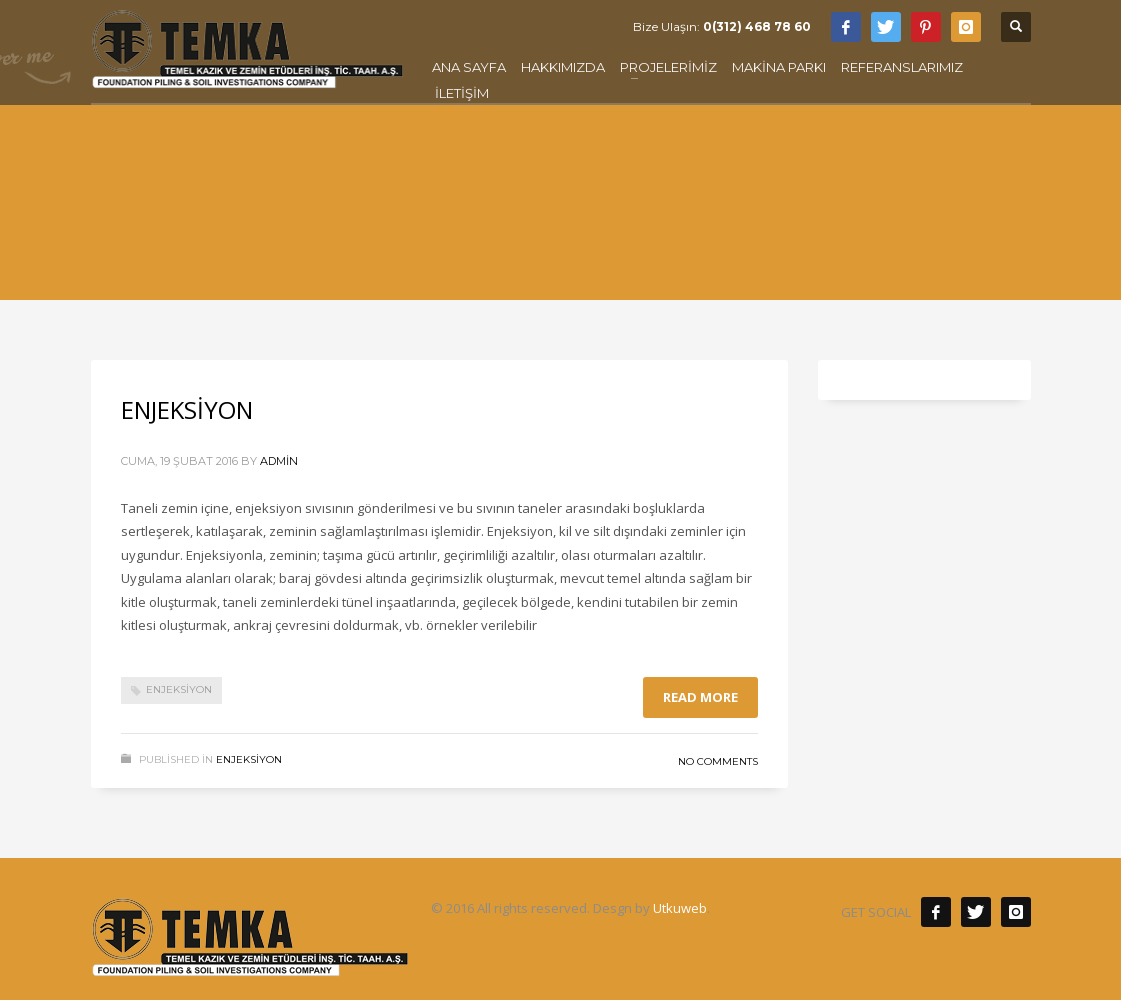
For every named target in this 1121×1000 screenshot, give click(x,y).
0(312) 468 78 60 (757, 26)
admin (279, 461)
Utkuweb (680, 908)
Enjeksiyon (179, 689)
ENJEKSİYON (187, 409)
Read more (700, 697)
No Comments (718, 761)
